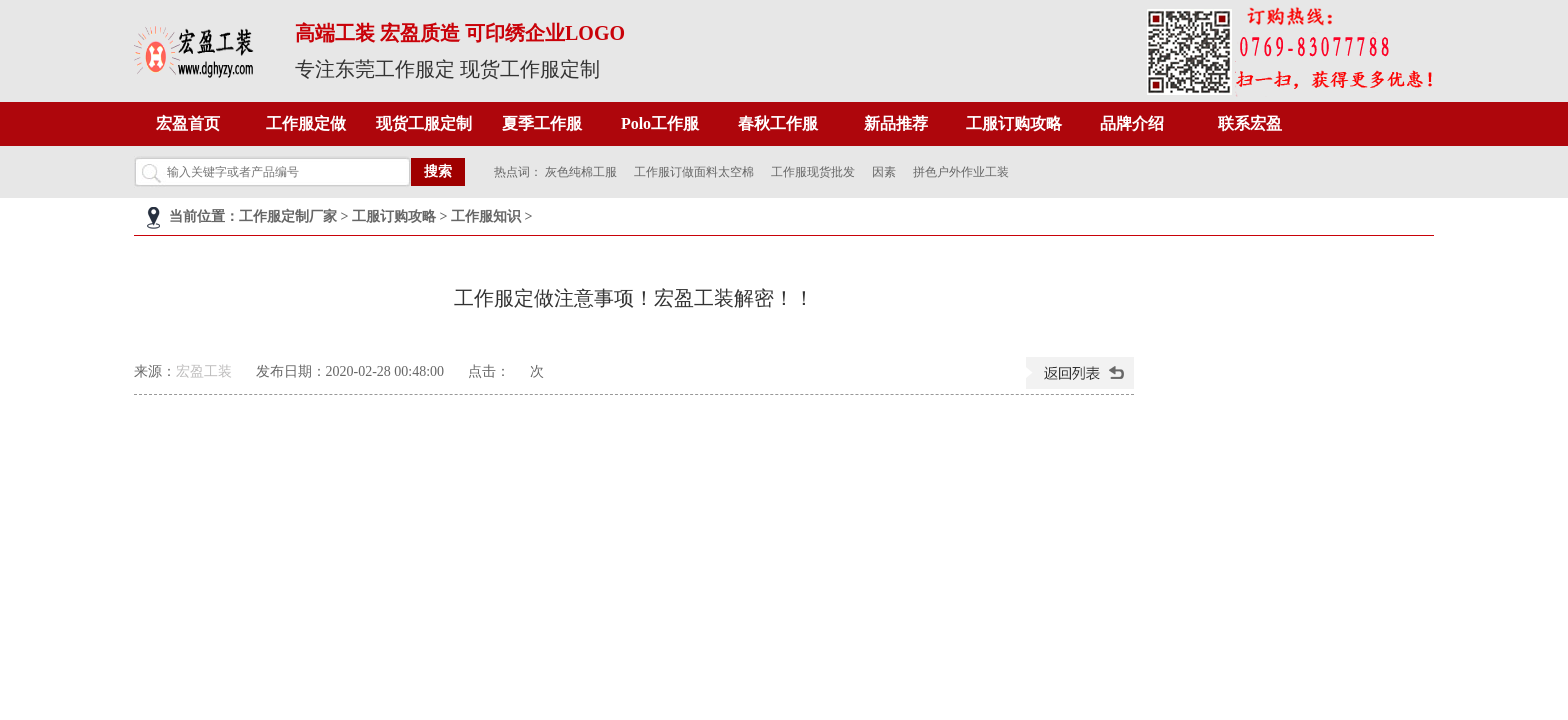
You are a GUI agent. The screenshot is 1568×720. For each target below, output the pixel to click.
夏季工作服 (542, 123)
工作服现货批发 (813, 172)
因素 (884, 172)
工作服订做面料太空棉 (694, 172)
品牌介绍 (1132, 123)
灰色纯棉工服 (581, 172)
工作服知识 (486, 216)
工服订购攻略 (1014, 123)
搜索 (438, 171)
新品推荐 (896, 123)
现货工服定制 (424, 123)
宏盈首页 (188, 123)
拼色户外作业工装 (961, 172)
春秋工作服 (778, 123)
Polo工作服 (660, 123)
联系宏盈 (1250, 123)
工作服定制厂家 (288, 216)
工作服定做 (306, 123)
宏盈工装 (204, 371)
